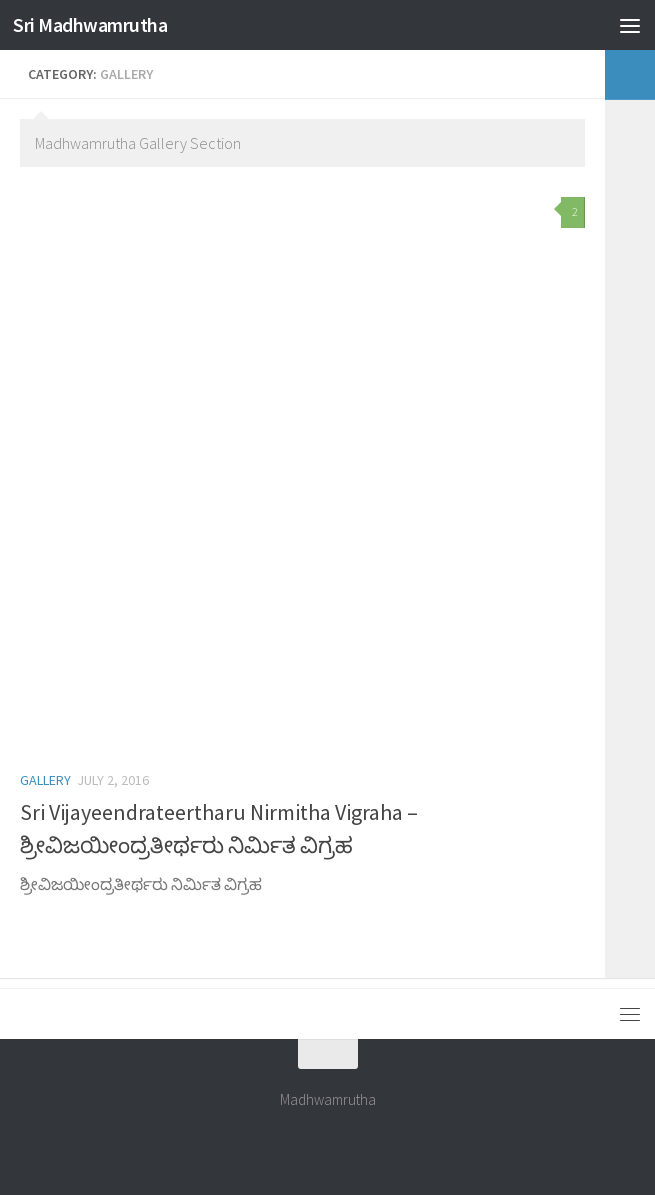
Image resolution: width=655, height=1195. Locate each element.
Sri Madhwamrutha (97, 24)
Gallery (45, 780)
